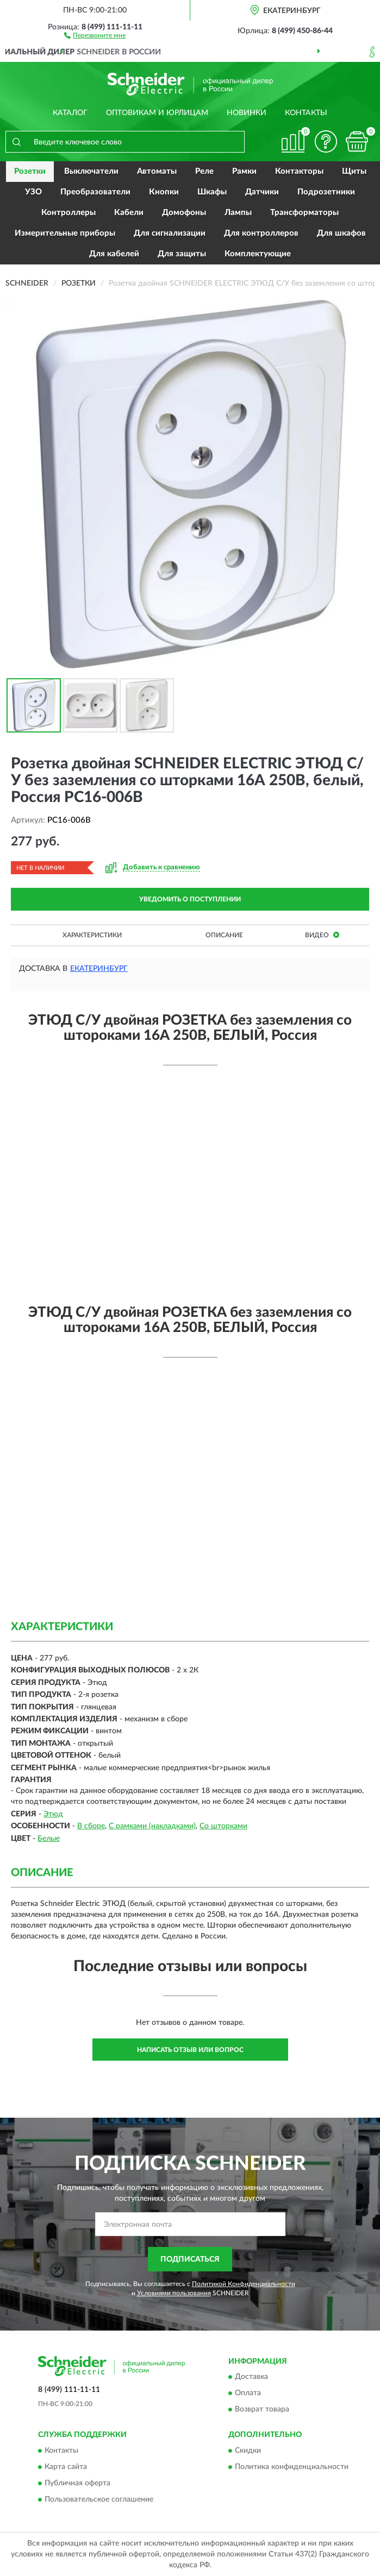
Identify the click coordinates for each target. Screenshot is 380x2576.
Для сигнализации (169, 233)
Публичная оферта (77, 2483)
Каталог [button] (70, 113)
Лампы (238, 213)
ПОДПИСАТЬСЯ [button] (190, 2259)
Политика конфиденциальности (291, 2467)
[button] (95, 34)
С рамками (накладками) (152, 1826)
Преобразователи (95, 192)
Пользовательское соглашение (99, 2499)
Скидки (248, 2450)
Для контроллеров (261, 233)
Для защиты (182, 254)
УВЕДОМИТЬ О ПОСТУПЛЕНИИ (190, 899)
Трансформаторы (304, 213)
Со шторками (223, 1826)
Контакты (306, 113)
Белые (49, 1838)
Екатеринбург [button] (99, 969)
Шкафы (212, 192)
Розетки (30, 171)
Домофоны (184, 213)
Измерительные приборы (65, 233)
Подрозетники (326, 192)
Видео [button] (322, 934)
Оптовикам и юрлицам (157, 113)
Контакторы (299, 171)
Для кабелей (114, 254)
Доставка (251, 2377)
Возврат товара (262, 2410)
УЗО (33, 192)
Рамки (244, 171)
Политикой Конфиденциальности (243, 2284)
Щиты (354, 171)
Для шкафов (341, 233)
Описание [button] (224, 935)
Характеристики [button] (92, 935)
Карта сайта (66, 2467)
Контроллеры (68, 213)
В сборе (91, 1826)
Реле (204, 171)
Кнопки (164, 192)
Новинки (246, 113)
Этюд (53, 1814)
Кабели (129, 213)
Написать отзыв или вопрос (190, 2050)
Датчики (262, 192)
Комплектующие (258, 254)
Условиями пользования (174, 2293)
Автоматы (157, 171)
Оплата (248, 2393)
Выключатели (91, 171)
